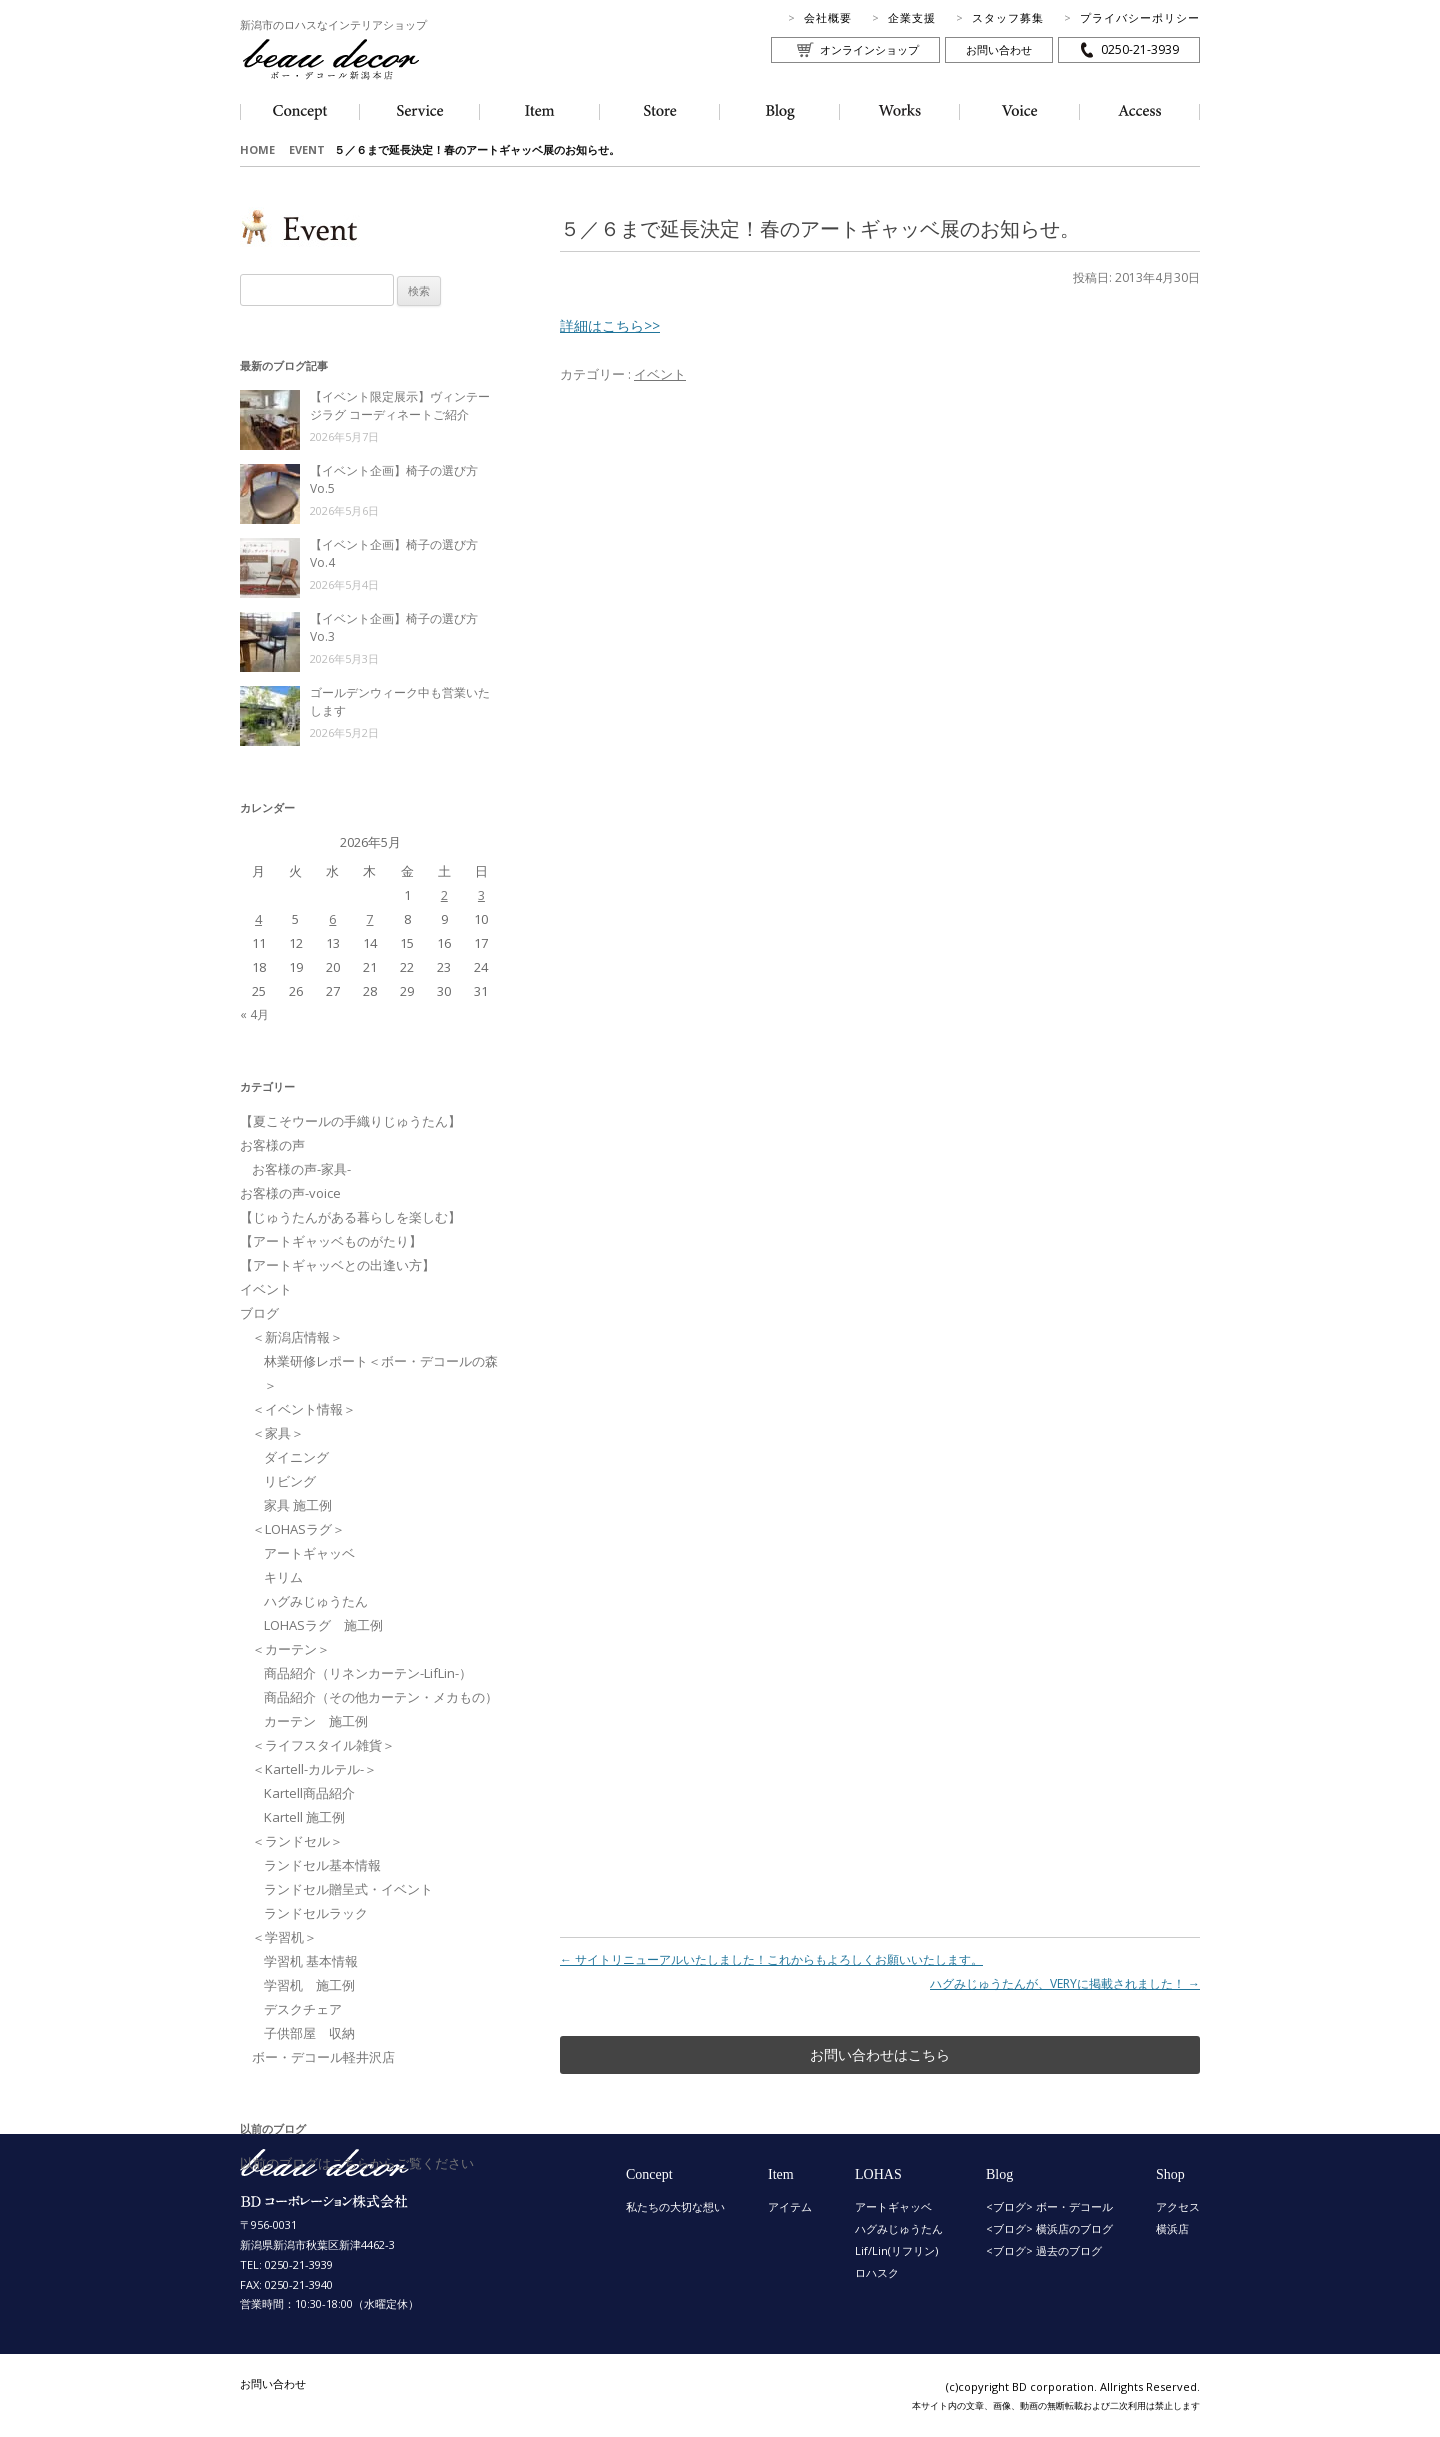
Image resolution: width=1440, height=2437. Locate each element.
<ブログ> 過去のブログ (1044, 2250)
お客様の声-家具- (301, 1169)
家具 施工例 (298, 1505)
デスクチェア (303, 2009)
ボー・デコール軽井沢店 (323, 2057)
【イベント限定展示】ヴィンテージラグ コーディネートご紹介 (400, 405)
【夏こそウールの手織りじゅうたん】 (350, 1121)
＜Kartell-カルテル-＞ (314, 1769)
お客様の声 (272, 1145)
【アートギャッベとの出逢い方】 (337, 1265)
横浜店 (1172, 2228)
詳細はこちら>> (610, 325)
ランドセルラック (316, 1913)
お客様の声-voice (290, 1193)
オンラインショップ (869, 49)
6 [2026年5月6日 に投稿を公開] (332, 919)
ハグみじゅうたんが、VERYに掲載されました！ (1065, 1983)
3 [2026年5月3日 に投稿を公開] (481, 895)
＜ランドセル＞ (297, 1841)
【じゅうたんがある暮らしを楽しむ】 (350, 1217)
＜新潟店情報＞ (297, 1337)
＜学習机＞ (284, 1937)
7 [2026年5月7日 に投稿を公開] (369, 919)
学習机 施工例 (309, 1985)
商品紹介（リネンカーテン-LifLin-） (368, 1673)
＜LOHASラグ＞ (298, 1529)
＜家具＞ (278, 1433)
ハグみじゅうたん (316, 1601)
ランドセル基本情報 (322, 1865)
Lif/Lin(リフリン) (896, 2250)
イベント (660, 374)
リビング (290, 1481)
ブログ (259, 1313)
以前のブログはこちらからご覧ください (357, 2163)
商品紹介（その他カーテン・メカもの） (381, 1697)
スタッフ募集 (1008, 17)
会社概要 (828, 17)
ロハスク (877, 2272)
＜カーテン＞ (291, 1649)
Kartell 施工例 (304, 1817)
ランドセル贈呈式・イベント (348, 1889)
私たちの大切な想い (675, 2206)
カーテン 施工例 (316, 1721)
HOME (257, 149)
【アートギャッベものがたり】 (331, 1241)
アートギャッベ (309, 1553)
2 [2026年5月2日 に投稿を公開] (444, 895)
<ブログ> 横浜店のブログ (1049, 2228)
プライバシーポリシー (1140, 17)
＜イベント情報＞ (304, 1409)
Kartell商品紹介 (309, 1793)
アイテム (790, 2206)
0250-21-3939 (1140, 49)
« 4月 (254, 1014)
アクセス (1178, 2206)
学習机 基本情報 (311, 1961)
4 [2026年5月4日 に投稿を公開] (258, 919)
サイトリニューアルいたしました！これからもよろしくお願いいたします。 (771, 1959)
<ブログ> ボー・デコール (1049, 2206)
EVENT (307, 149)
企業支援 (912, 17)
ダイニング (296, 1457)
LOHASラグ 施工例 (323, 1625)
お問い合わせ (999, 49)
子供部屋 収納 (309, 2033)
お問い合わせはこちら (880, 2054)
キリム (283, 1577)
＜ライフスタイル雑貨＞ (323, 1745)
